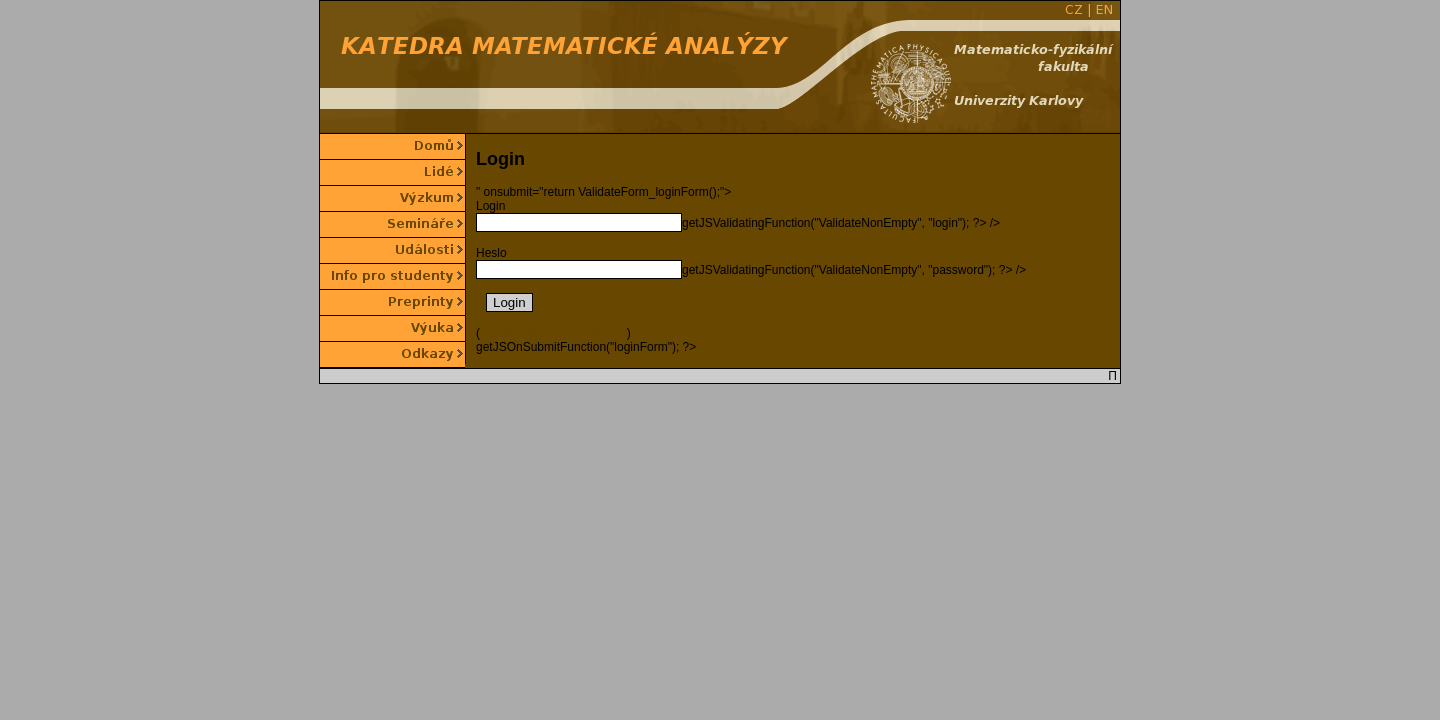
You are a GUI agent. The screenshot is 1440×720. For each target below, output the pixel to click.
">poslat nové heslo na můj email (553, 333)
